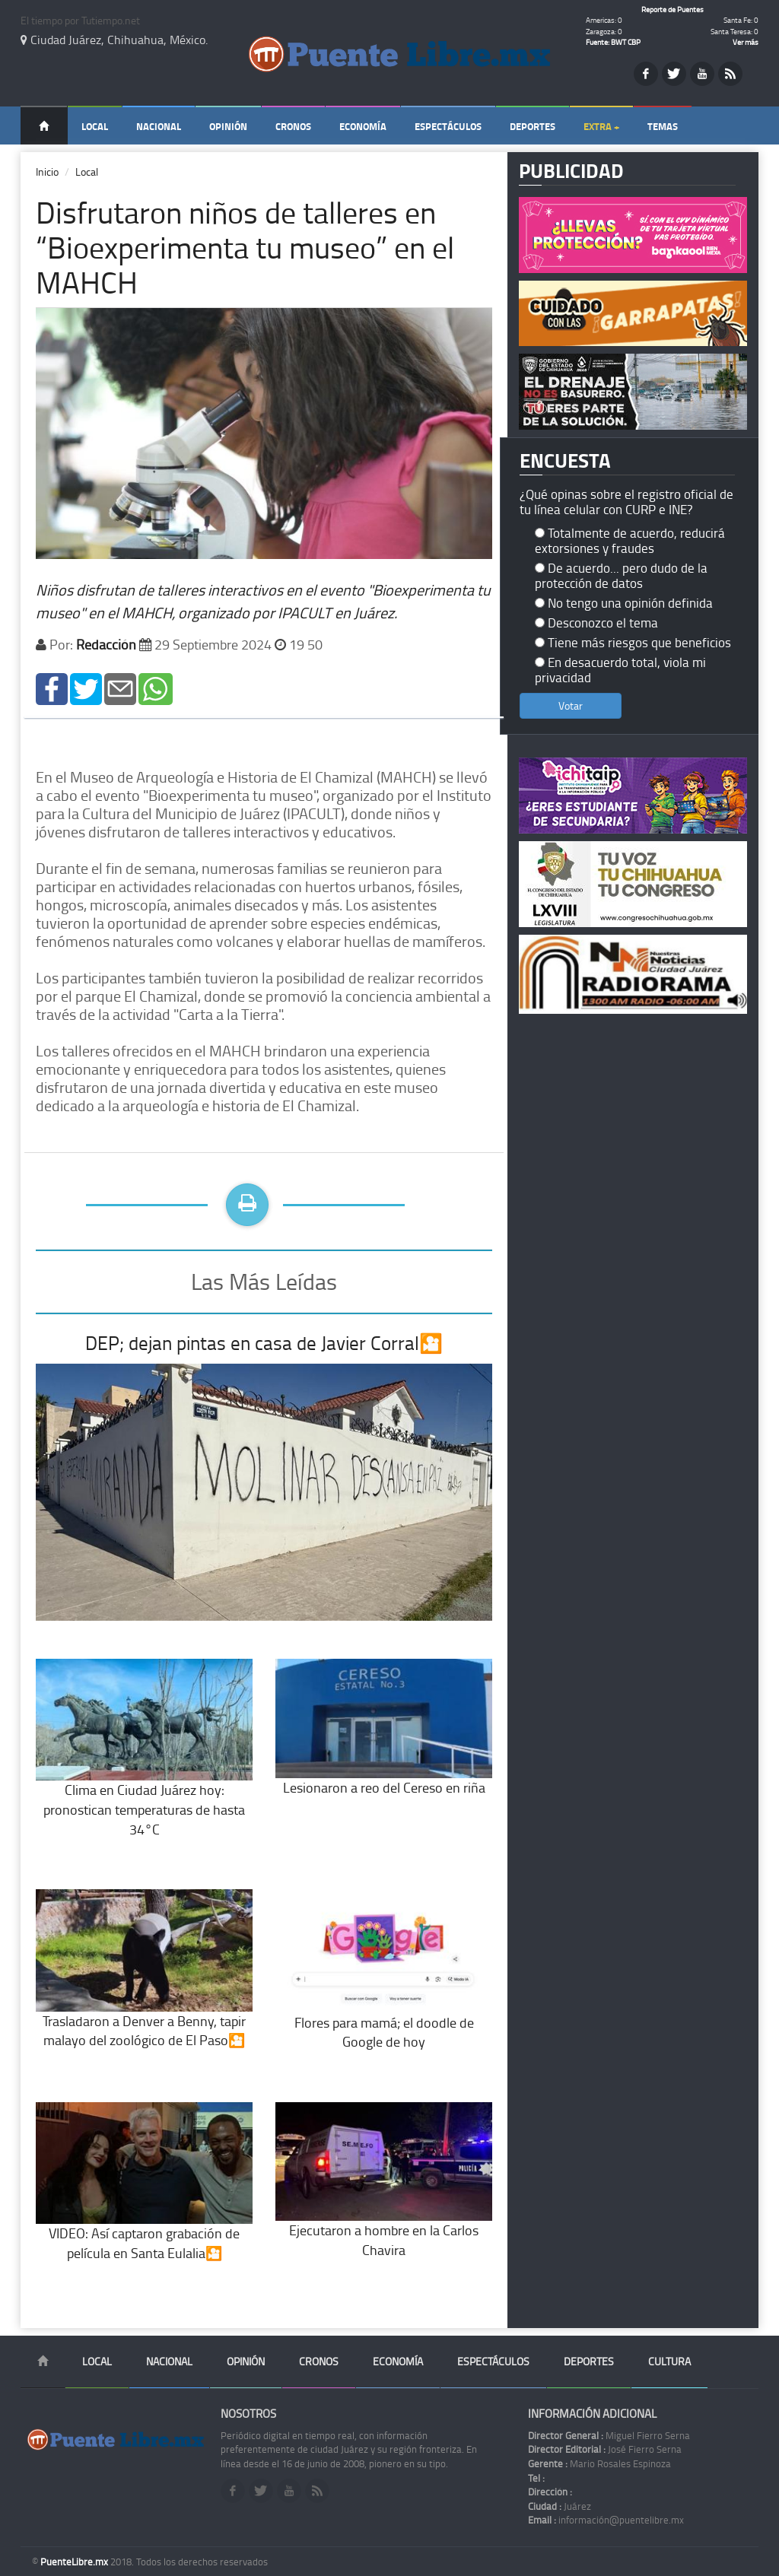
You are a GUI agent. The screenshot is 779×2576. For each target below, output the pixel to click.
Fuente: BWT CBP (613, 42)
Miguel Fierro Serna (609, 2435)
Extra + (601, 126)
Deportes (532, 126)
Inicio (47, 171)
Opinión (228, 126)
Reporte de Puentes (672, 9)
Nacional (158, 126)
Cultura (669, 2361)
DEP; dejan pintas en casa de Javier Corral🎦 (264, 1342)
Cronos (293, 126)
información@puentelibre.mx (606, 2520)
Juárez (559, 2506)
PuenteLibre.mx (75, 2561)
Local (94, 126)
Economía (362, 126)
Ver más (745, 42)
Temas (662, 126)
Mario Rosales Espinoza (599, 2463)
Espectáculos (448, 126)
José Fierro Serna (605, 2449)
